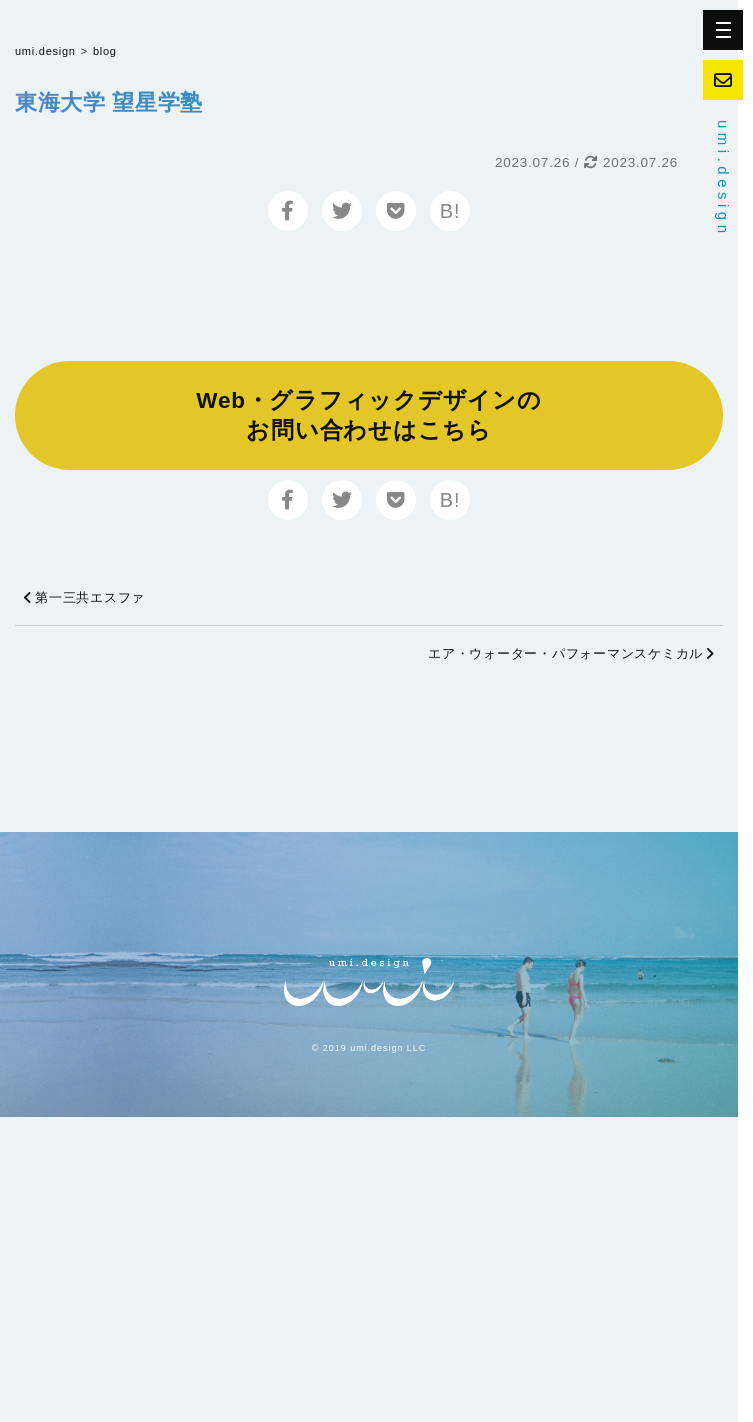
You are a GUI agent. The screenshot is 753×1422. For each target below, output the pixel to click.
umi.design (723, 179)
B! (450, 211)
